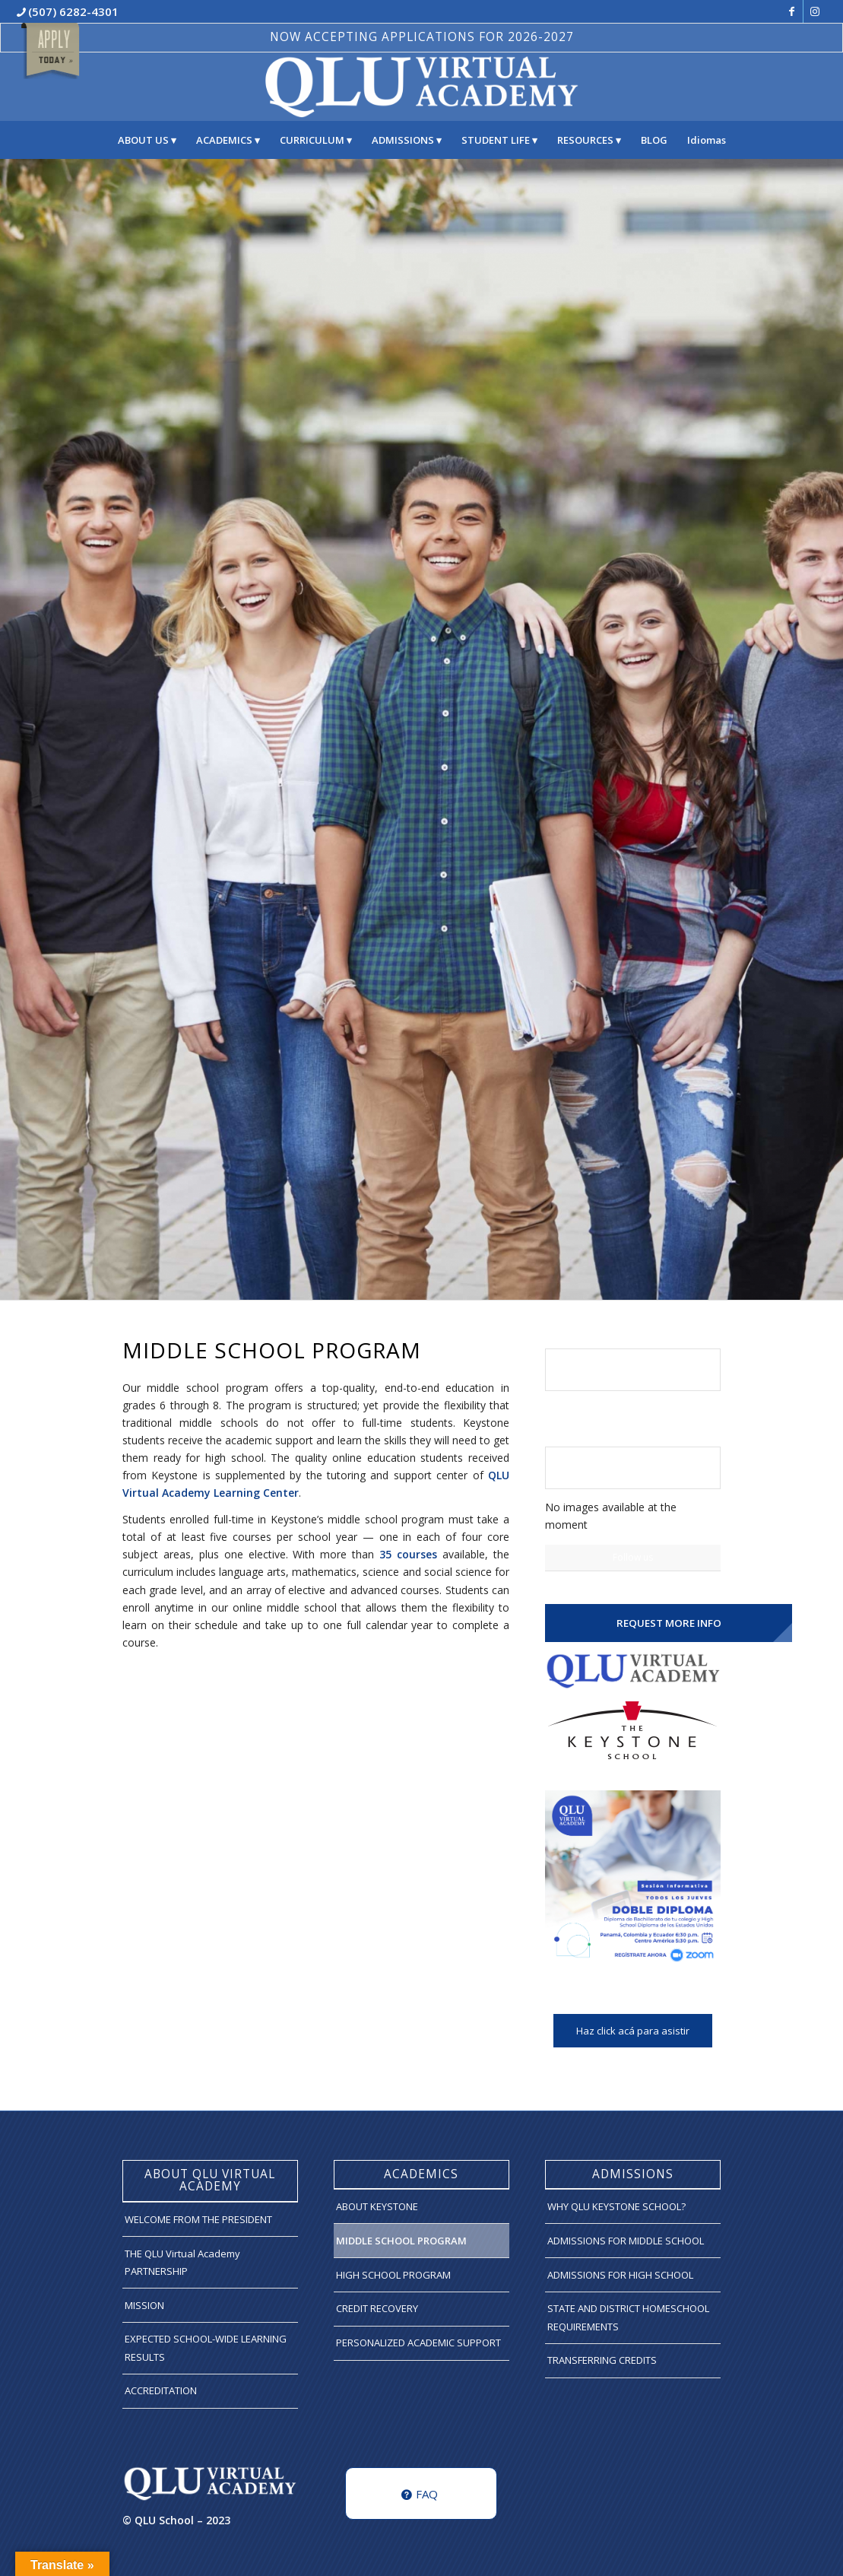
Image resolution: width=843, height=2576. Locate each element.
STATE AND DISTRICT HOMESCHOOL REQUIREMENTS (628, 2317)
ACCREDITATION (161, 2390)
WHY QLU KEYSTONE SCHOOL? (616, 2206)
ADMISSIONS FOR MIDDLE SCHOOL (625, 2240)
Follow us (633, 1557)
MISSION (144, 2305)
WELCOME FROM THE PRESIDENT (198, 2219)
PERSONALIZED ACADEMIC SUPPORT (418, 2342)
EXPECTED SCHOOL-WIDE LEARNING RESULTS (206, 2347)
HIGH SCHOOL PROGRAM (393, 2275)
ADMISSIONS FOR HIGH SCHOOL (620, 2275)
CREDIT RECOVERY (377, 2308)
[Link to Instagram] (814, 11)
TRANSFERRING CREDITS (602, 2360)
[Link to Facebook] (792, 11)
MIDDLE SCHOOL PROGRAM (401, 2240)
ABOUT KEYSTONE (377, 2206)
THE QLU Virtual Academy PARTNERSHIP (182, 2262)
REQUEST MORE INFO (668, 1623)
